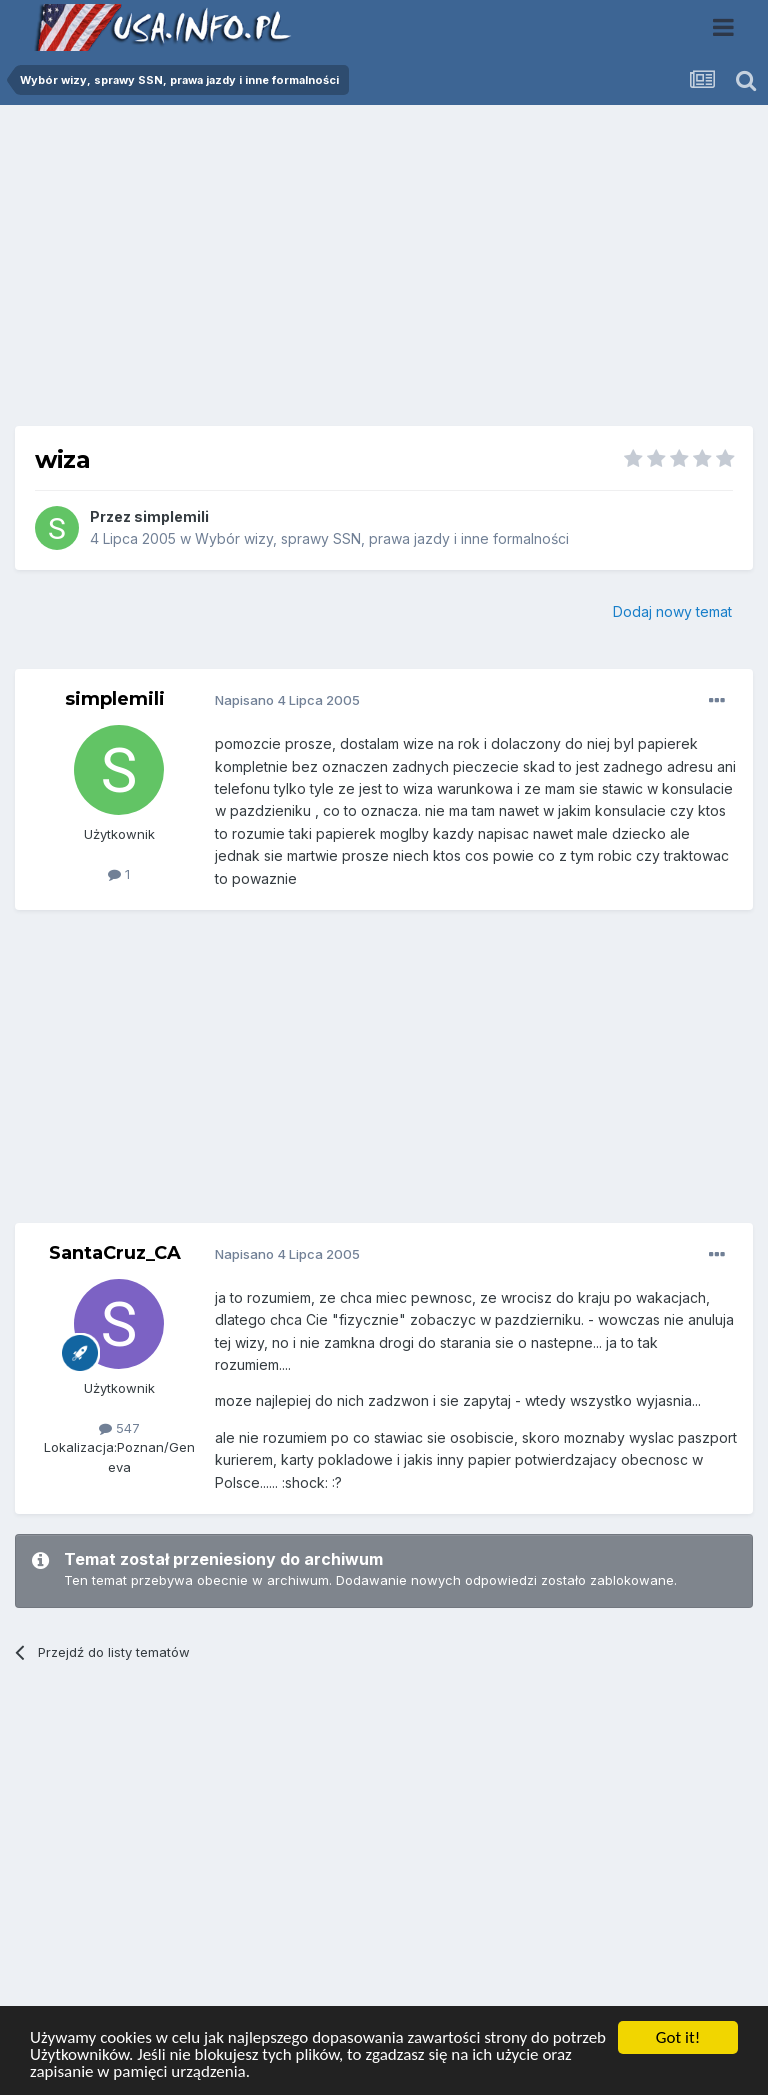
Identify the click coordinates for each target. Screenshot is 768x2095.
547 (119, 1428)
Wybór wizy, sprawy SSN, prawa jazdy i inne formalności (382, 538)
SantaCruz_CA (115, 1253)
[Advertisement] (384, 273)
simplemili (171, 516)
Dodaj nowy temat (672, 611)
